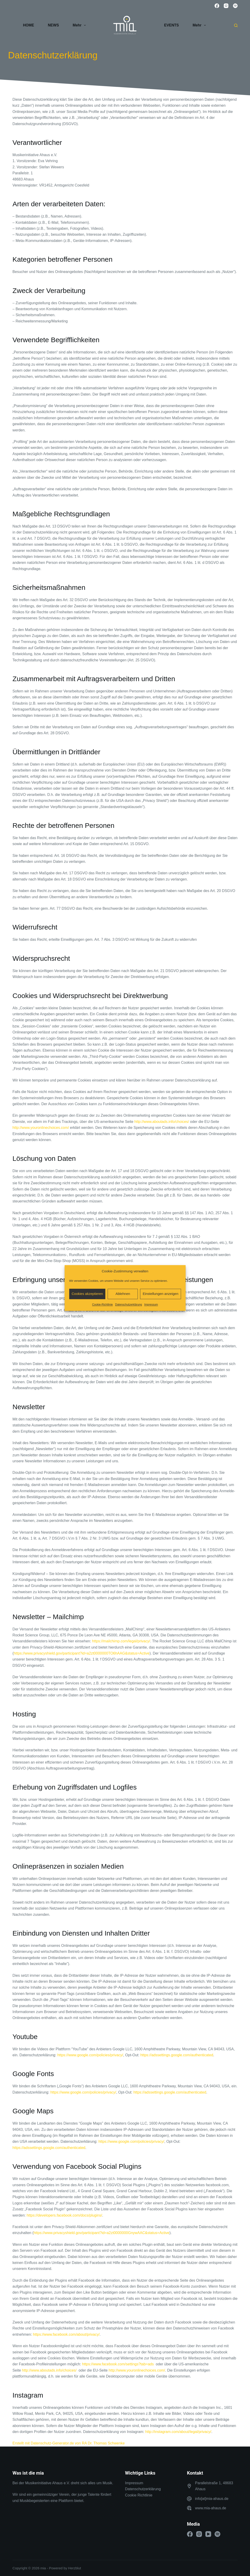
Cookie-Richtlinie (102, 1304)
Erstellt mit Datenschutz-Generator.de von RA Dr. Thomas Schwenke (68, 2443)
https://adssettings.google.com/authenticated (176, 2055)
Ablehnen (122, 1294)
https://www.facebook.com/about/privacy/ (66, 2334)
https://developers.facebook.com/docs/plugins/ (64, 2215)
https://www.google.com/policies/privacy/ (90, 2055)
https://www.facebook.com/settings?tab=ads (118, 2364)
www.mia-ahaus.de (210, 2508)
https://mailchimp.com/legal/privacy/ (121, 1641)
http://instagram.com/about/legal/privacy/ (178, 2432)
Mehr (80, 25)
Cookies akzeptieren (87, 1294)
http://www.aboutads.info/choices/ (161, 1122)
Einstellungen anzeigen (160, 1294)
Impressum (151, 1304)
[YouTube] (208, 2534)
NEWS (53, 25)
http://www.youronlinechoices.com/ (40, 1128)
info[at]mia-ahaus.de (211, 2499)
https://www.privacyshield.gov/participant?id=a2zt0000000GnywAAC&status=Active (102, 2233)
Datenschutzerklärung (128, 1304)
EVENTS (171, 25)
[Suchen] (236, 25)
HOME (28, 25)
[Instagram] (226, 5)
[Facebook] (217, 5)
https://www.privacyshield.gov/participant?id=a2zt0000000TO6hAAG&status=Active (81, 1653)
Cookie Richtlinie (138, 2495)
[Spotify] (235, 5)
